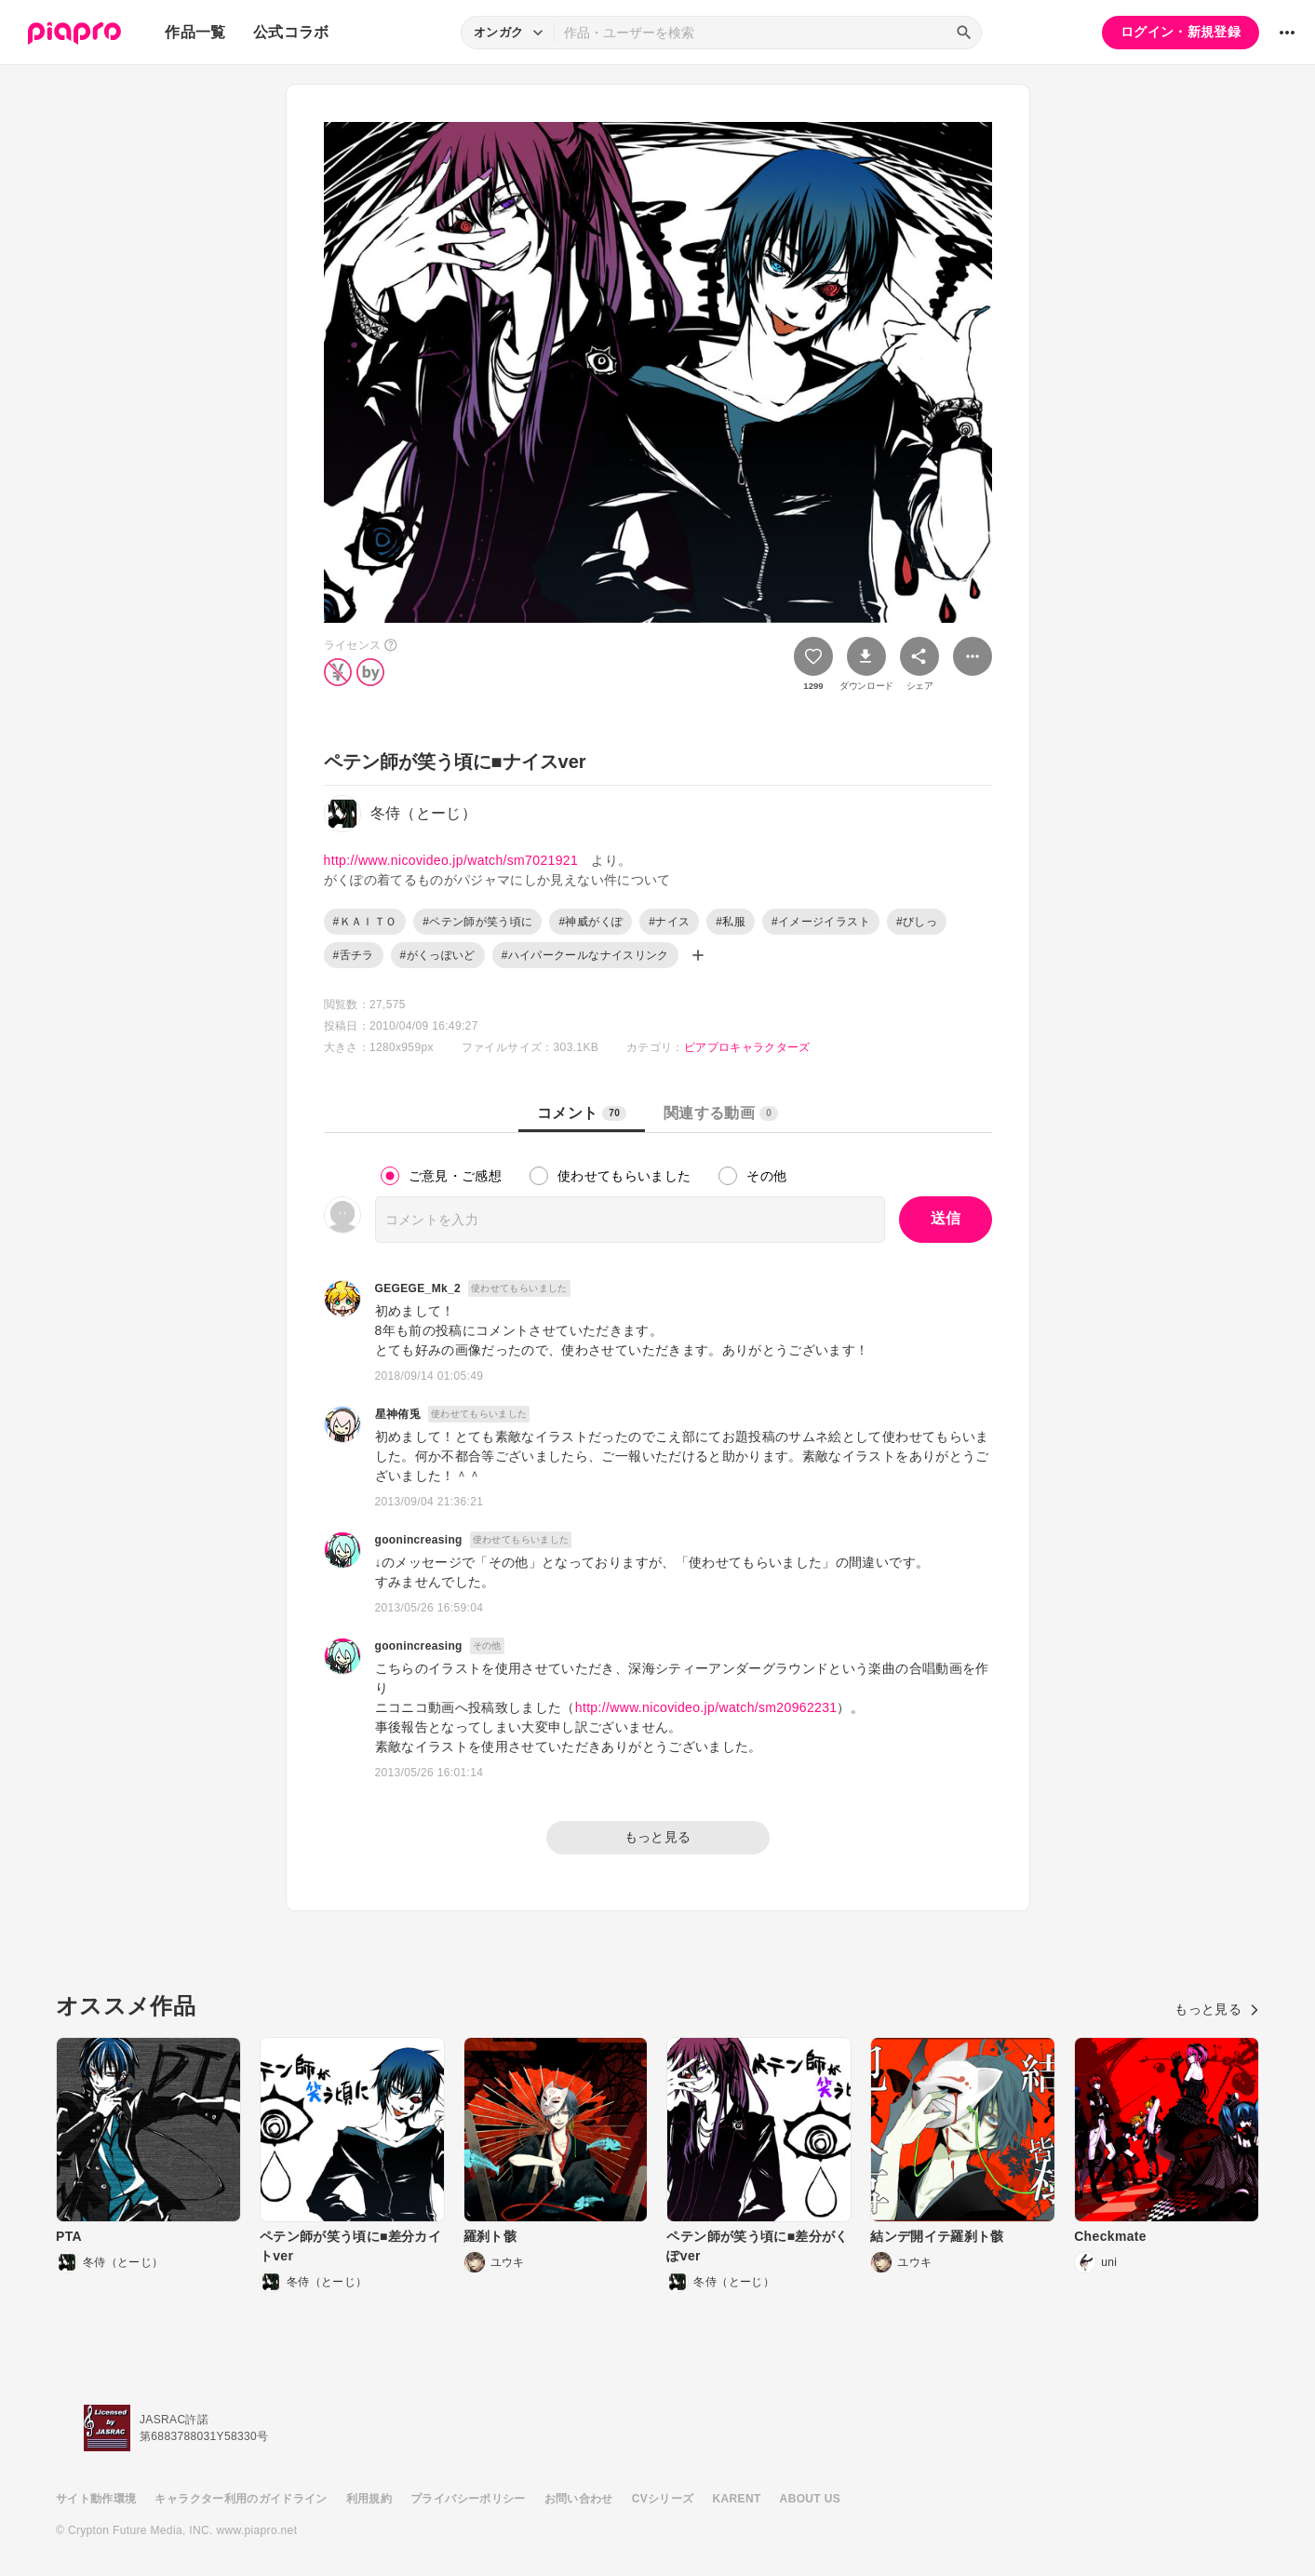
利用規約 (369, 2498)
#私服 (730, 921)
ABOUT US (810, 2498)
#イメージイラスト (821, 921)
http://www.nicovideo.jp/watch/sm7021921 (451, 860)
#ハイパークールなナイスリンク (585, 955)
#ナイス (669, 921)
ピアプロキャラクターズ (747, 1047)
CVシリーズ (663, 2498)
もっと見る (657, 1836)
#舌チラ (353, 955)
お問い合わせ (578, 2498)
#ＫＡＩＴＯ (365, 921)
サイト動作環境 (96, 2498)
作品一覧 (195, 32)
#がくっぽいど (438, 955)
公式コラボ (291, 32)
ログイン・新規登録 (1180, 31)
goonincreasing (419, 1539)
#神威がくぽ (590, 921)
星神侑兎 (398, 1414)
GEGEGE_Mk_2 (418, 1288)
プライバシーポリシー (468, 2498)
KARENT (737, 2498)
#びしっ (916, 921)
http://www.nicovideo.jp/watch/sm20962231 (706, 1707)
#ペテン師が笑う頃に (477, 921)
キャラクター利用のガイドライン (240, 2498)
